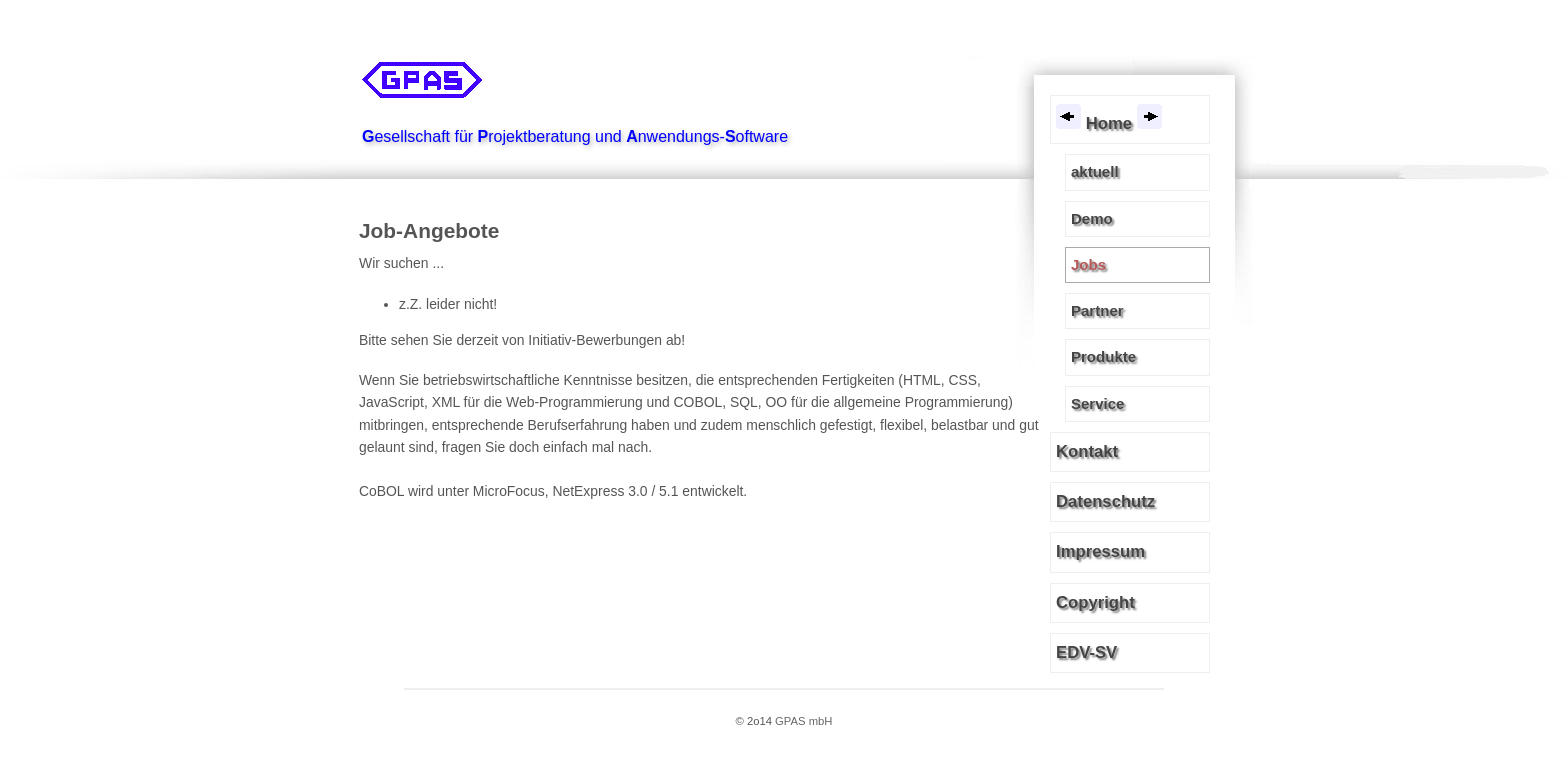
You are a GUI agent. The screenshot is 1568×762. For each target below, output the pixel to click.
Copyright (1095, 602)
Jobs (1088, 264)
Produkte (1103, 356)
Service (1097, 403)
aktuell (1095, 171)
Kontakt (1087, 451)
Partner (1097, 310)
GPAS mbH (803, 721)
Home (1109, 118)
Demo (1092, 218)
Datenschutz (1105, 501)
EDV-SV (1086, 652)
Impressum (1100, 551)
